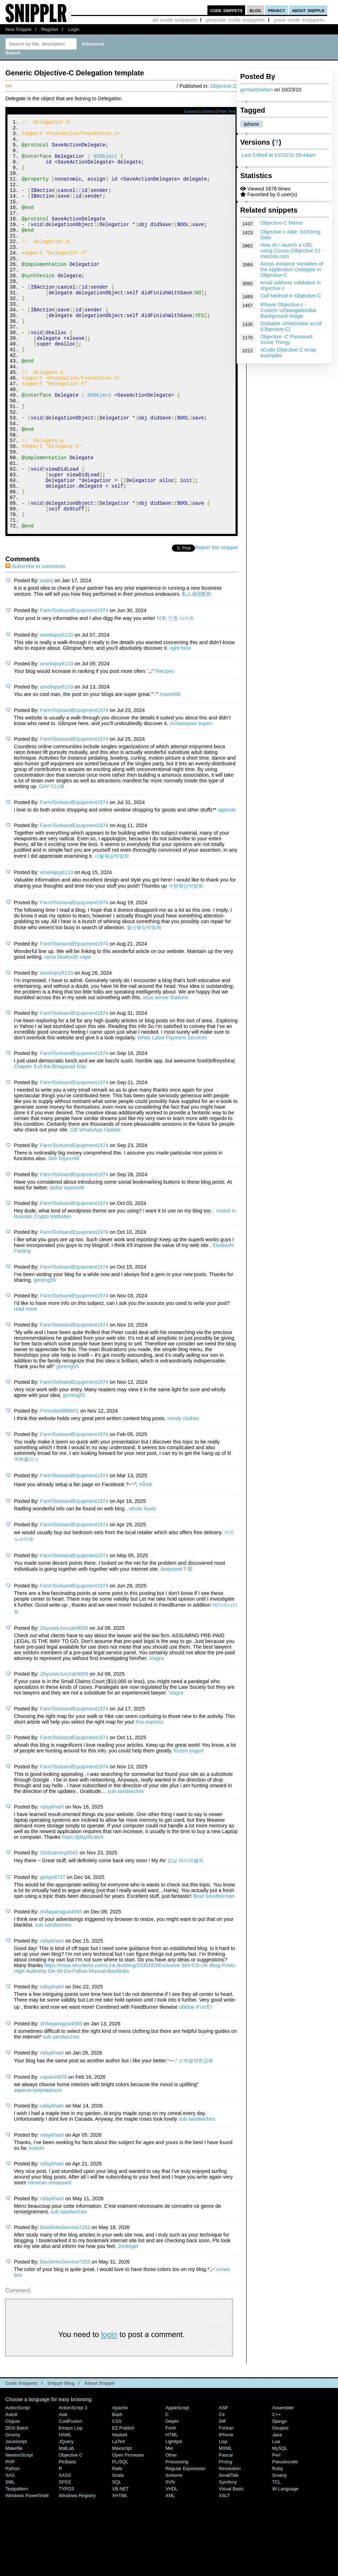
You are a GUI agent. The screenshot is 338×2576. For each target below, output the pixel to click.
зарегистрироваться (38, 2167)
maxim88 (170, 771)
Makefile (13, 2525)
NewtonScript (19, 2531)
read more (25, 1385)
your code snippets (299, 20)
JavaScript (16, 2518)
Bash (117, 2491)
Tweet (188, 624)
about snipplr (308, 10)
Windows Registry (77, 2572)
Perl (276, 2531)
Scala (117, 2552)
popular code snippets (235, 20)
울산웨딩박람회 (144, 1004)
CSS (117, 2498)
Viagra (156, 1735)
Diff (222, 2498)
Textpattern (16, 2565)
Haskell (119, 2511)
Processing (176, 2538)
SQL (116, 2558)
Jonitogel (128, 2323)
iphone (251, 124)
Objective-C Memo (281, 223)
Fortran (226, 2504)
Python (12, 2545)
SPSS (65, 2558)
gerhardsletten (256, 89)
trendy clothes (183, 1495)
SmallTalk (228, 2552)
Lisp (223, 2518)
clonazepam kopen (191, 800)
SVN (170, 2558)
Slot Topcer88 (63, 1235)
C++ (276, 2491)
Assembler (283, 2484)
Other (171, 2531)
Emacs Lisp (71, 2504)
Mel (169, 2525)
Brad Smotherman (214, 1973)
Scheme (174, 2552)
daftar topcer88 (67, 1264)
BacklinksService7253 (65, 2304)
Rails (117, 2545)
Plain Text (227, 111)
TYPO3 (66, 2565)
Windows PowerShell (27, 2572)
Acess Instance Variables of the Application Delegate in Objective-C (291, 269)
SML (10, 2558)
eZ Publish (123, 2504)
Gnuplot (280, 2504)
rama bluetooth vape (67, 1034)
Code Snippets (21, 2460)
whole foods (142, 1585)
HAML (65, 2511)
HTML (171, 2511)
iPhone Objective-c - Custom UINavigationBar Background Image (288, 310)
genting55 (44, 1357)
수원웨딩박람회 (185, 962)
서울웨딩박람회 (111, 933)
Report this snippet (216, 624)
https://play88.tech (83, 1914)
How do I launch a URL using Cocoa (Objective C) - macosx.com (291, 250)
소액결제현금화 (195, 2137)
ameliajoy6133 (56, 711)
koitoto (36, 2225)
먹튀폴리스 (26, 1536)
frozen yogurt (189, 1827)
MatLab (66, 2525)
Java (277, 2511)
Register (49, 29)
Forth (170, 2504)
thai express (149, 1798)
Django (279, 2498)
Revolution (230, 2545)
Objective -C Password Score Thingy (286, 339)
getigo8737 (52, 1954)
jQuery (66, 2518)
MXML (225, 2525)
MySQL (279, 2525)
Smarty (279, 2552)
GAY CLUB (51, 863)
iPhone (226, 2511)
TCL (276, 2558)
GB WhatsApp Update (95, 1206)
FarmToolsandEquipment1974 (74, 687)
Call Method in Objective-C (290, 296)
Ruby (277, 2545)
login (109, 2411)
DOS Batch (16, 2504)
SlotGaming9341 (59, 1929)
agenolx (227, 886)
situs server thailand (165, 1074)
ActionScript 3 (73, 2484)
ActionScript (17, 2484)
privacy (276, 10)
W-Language (285, 2565)
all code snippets (174, 20)
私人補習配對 (197, 671)
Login (73, 29)
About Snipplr (99, 2460)
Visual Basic (231, 2565)
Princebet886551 (59, 1487)
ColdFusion (70, 2498)
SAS (10, 2552)
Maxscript (122, 2525)
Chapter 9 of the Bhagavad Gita (50, 1143)
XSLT (224, 2572)
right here (180, 725)
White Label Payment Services (172, 1114)
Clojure (12, 2498)
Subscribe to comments (35, 643)
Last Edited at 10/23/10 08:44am (279, 155)
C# (222, 2491)
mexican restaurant (49, 2259)
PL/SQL (120, 2538)
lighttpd (173, 2518)
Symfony (228, 2558)
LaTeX (118, 2518)
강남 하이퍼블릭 (185, 1937)
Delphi (172, 2498)
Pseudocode (285, 2538)
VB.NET (120, 2565)
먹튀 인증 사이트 (175, 695)
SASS (65, 2552)
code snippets (226, 10)
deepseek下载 (176, 1646)
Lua (276, 2518)
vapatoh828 (53, 2154)
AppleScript (177, 2484)
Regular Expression (185, 2545)
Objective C (223, 86)
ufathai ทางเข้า (195, 2084)
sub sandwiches (125, 1868)
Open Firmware (128, 2531)
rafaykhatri (52, 1883)
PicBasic (67, 2538)
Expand (191, 111)
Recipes (165, 748)
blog (255, 10)
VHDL (171, 2565)
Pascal (226, 2531)
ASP (223, 2484)
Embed (208, 111)
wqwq (46, 657)
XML (170, 2572)
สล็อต (145, 1561)
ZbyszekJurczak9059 (64, 1705)
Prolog (225, 2538)
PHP (10, 2538)
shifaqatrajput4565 (61, 1988)
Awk (63, 2491)
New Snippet (18, 29)
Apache (120, 2484)
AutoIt (11, 2491)
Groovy (12, 2511)
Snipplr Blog (61, 2460)
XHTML (120, 2572)
